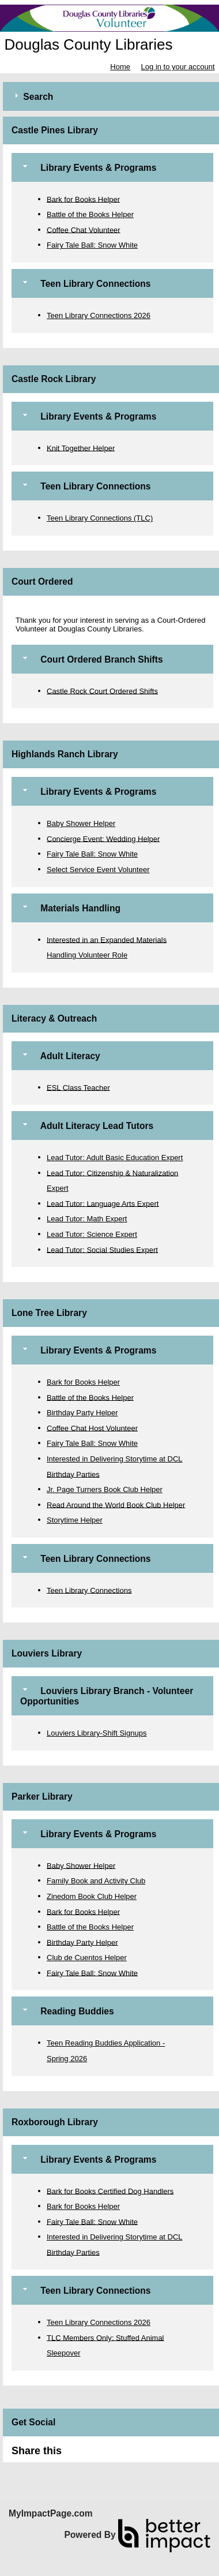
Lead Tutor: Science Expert (92, 1234)
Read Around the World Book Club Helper (116, 1504)
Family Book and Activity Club (96, 1880)
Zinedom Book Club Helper (92, 1896)
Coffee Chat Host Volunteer (92, 1427)
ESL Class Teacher (78, 1087)
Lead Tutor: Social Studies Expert (102, 1249)
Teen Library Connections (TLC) (100, 518)
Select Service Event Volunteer (98, 869)
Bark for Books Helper (83, 199)
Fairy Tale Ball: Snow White (92, 245)
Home (120, 66)
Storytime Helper (75, 1520)
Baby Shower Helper (81, 823)
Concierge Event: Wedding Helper (103, 838)
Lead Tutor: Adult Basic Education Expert (115, 1157)
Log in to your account (178, 66)
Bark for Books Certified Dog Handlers (110, 2190)
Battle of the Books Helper (90, 214)
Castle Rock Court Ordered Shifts (102, 690)
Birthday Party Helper (82, 1412)
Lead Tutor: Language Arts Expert (102, 1203)
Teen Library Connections (89, 1590)
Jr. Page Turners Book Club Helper (105, 1489)
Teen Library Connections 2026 (98, 315)
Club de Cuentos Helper (87, 1957)
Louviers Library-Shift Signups (96, 1733)
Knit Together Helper (81, 447)
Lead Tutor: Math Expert (87, 1218)
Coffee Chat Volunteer (83, 229)
